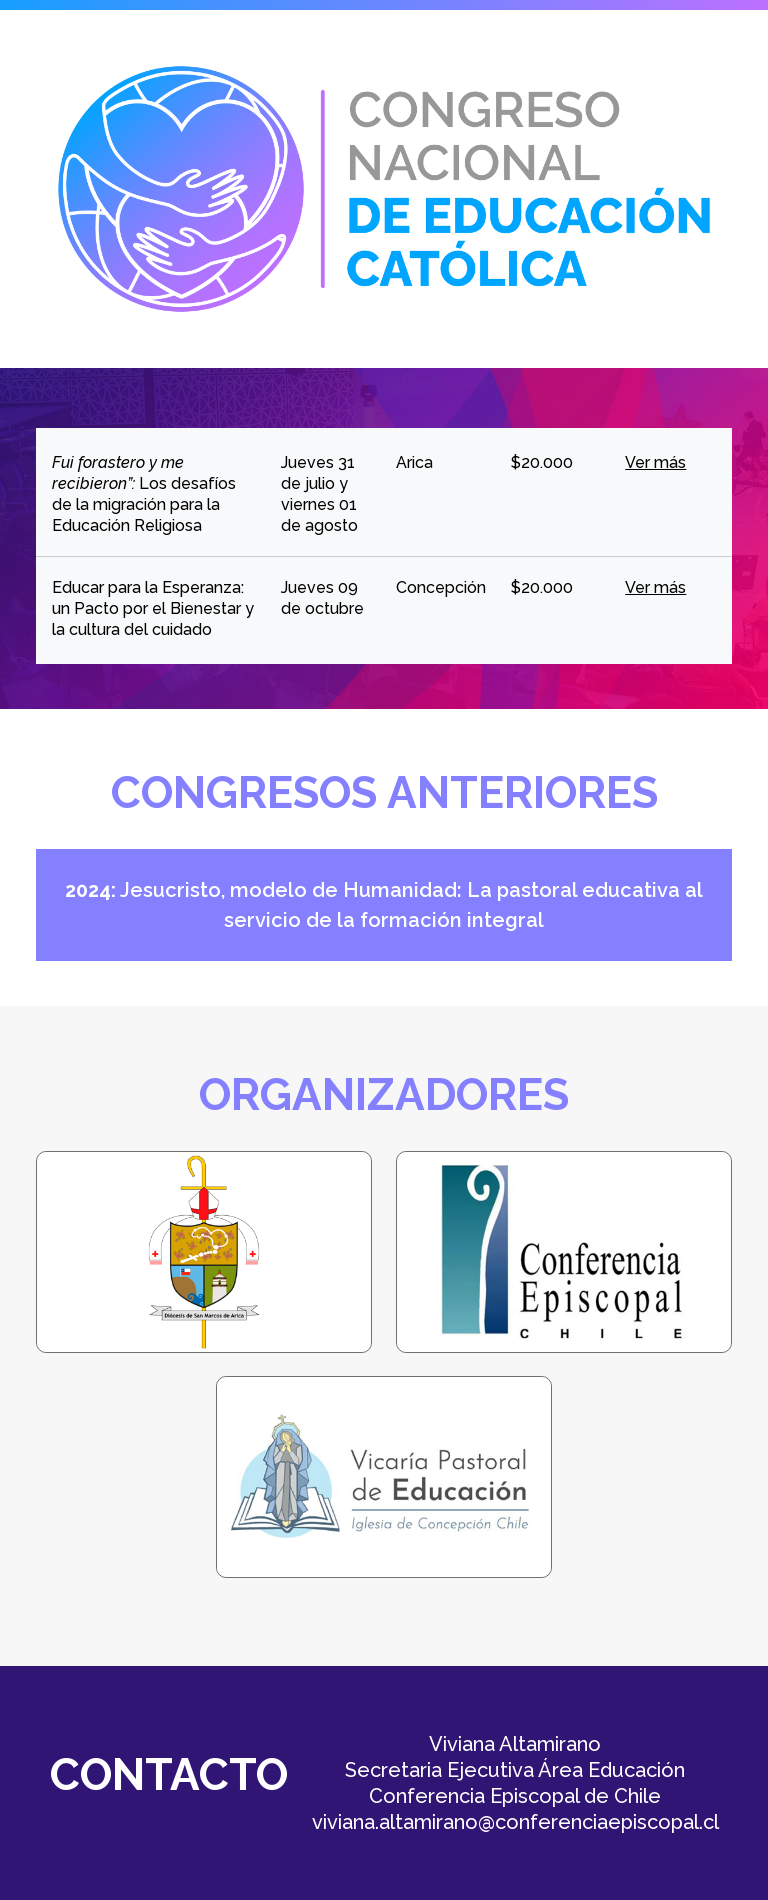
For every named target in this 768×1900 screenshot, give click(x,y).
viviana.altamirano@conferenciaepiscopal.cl (515, 1822)
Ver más (655, 462)
